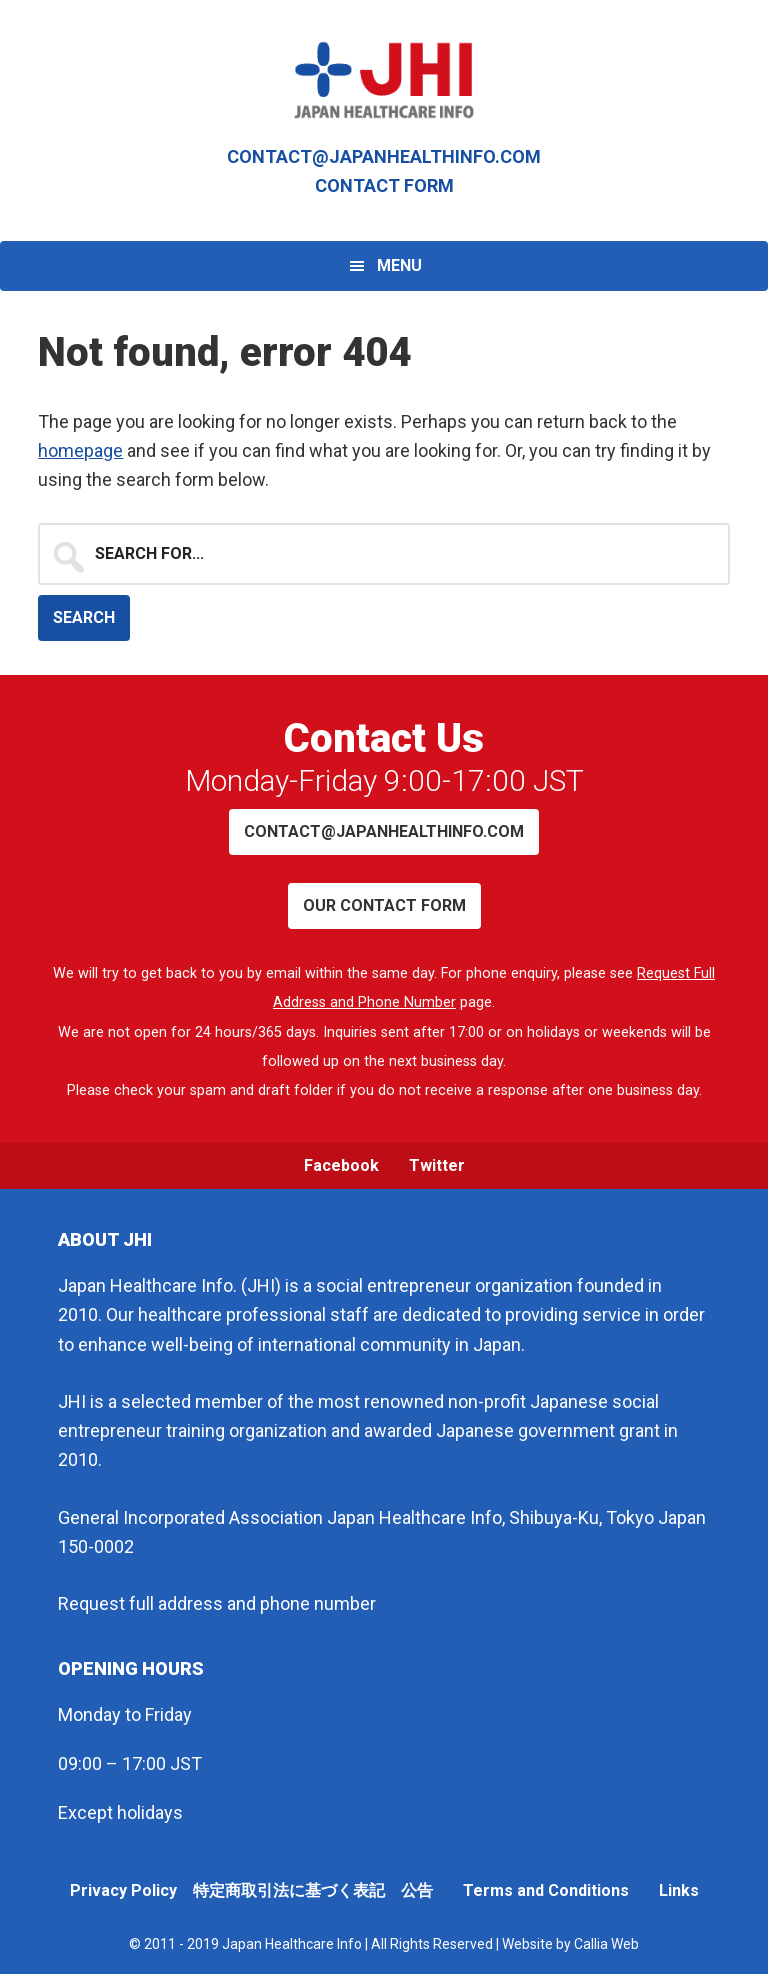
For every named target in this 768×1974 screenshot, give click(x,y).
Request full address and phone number (217, 1603)
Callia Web (606, 1944)
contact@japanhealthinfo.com (384, 156)
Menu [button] (399, 265)
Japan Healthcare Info (384, 80)
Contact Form (384, 185)
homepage (80, 450)
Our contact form (384, 905)
